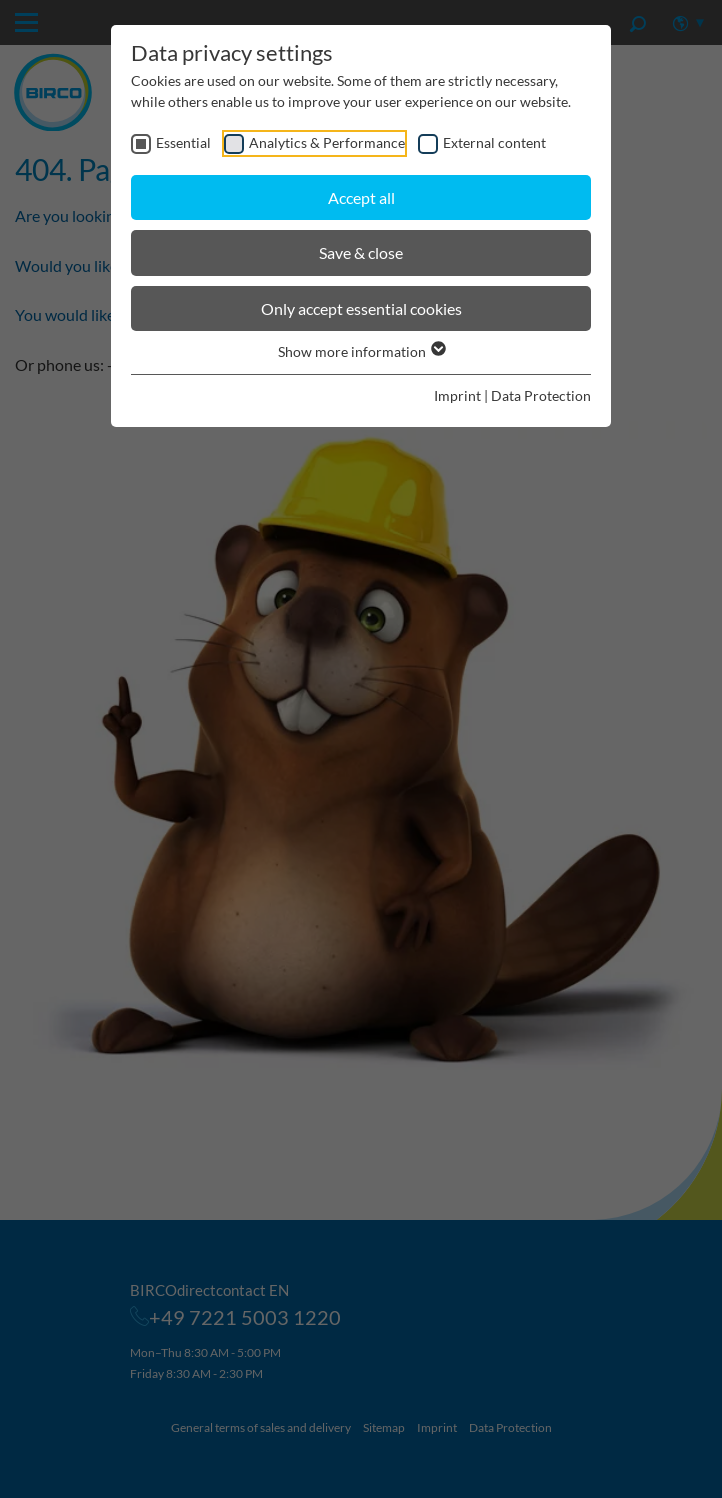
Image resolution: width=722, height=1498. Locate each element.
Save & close (361, 252)
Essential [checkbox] (183, 142)
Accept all (361, 197)
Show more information (361, 351)
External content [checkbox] (494, 142)
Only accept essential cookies (361, 308)
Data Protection (541, 395)
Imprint (457, 395)
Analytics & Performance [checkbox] (327, 142)
